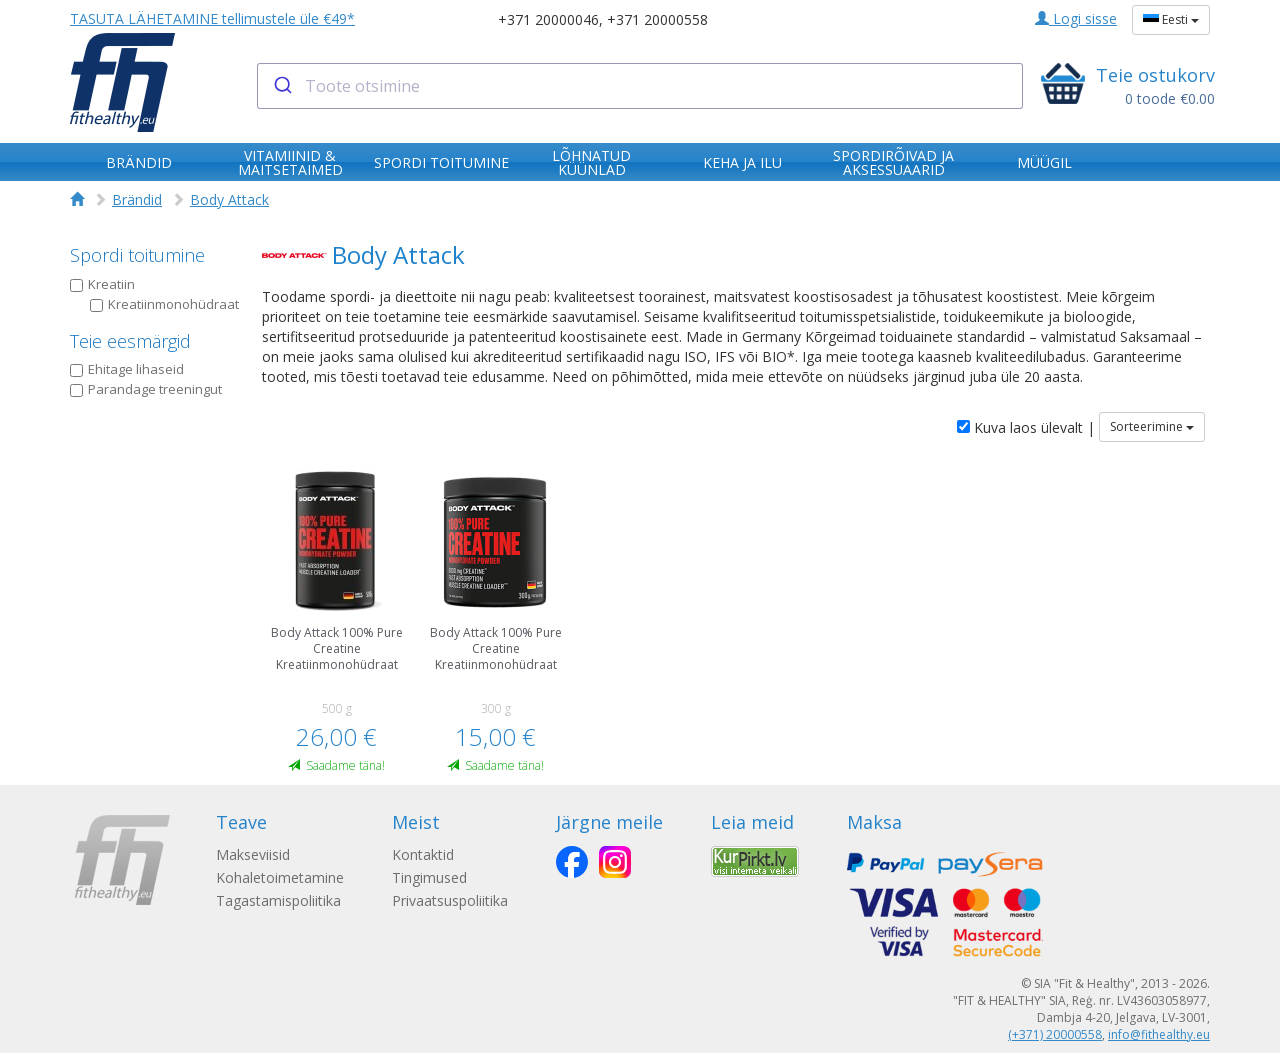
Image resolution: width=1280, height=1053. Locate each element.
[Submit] (281, 86)
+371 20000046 (548, 19)
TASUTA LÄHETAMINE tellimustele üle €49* (212, 18)
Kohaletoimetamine (280, 877)
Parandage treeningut (146, 389)
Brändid (137, 199)
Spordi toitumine (137, 255)
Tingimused (429, 877)
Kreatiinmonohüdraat (164, 304)
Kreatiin (102, 284)
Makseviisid (253, 854)
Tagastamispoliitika (278, 900)
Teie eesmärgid (130, 341)
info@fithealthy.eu (1159, 1034)
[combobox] (640, 86)
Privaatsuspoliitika (450, 900)
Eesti (1171, 19)
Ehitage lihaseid (127, 369)
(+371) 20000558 (1055, 1034)
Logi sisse (1076, 18)
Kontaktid (423, 854)
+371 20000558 (657, 19)
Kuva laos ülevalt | (1026, 427)
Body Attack (229, 199)
